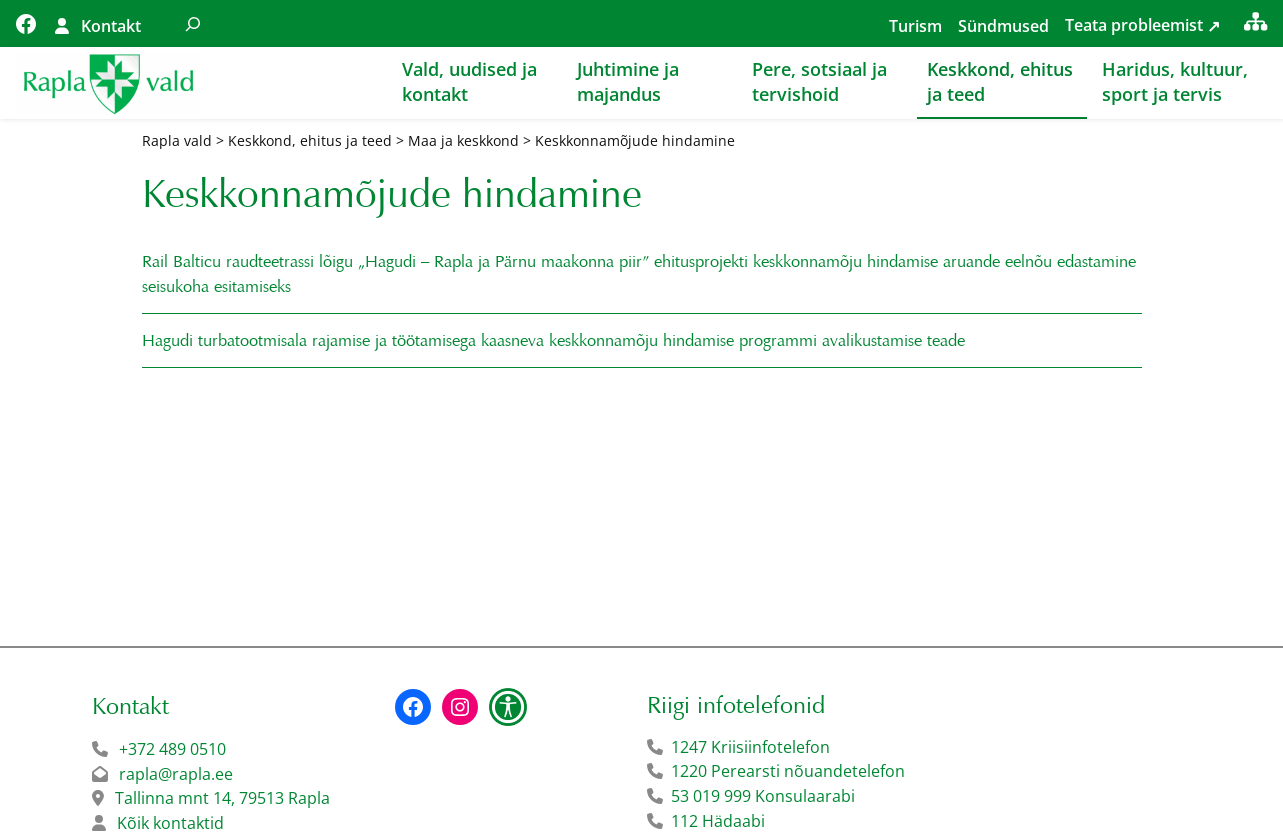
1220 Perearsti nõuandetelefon (788, 771)
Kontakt (111, 26)
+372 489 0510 (172, 749)
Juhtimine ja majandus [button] (628, 81)
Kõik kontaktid (170, 823)
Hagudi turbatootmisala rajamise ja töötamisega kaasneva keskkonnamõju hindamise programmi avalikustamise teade (553, 340)
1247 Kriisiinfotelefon (750, 747)
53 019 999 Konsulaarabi (763, 796)
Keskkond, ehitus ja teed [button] (1000, 81)
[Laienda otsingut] (193, 23)
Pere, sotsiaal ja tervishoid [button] (819, 81)
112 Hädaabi (718, 821)
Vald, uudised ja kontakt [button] (469, 81)
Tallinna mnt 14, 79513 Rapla (222, 798)
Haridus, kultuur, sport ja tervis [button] (1175, 81)
